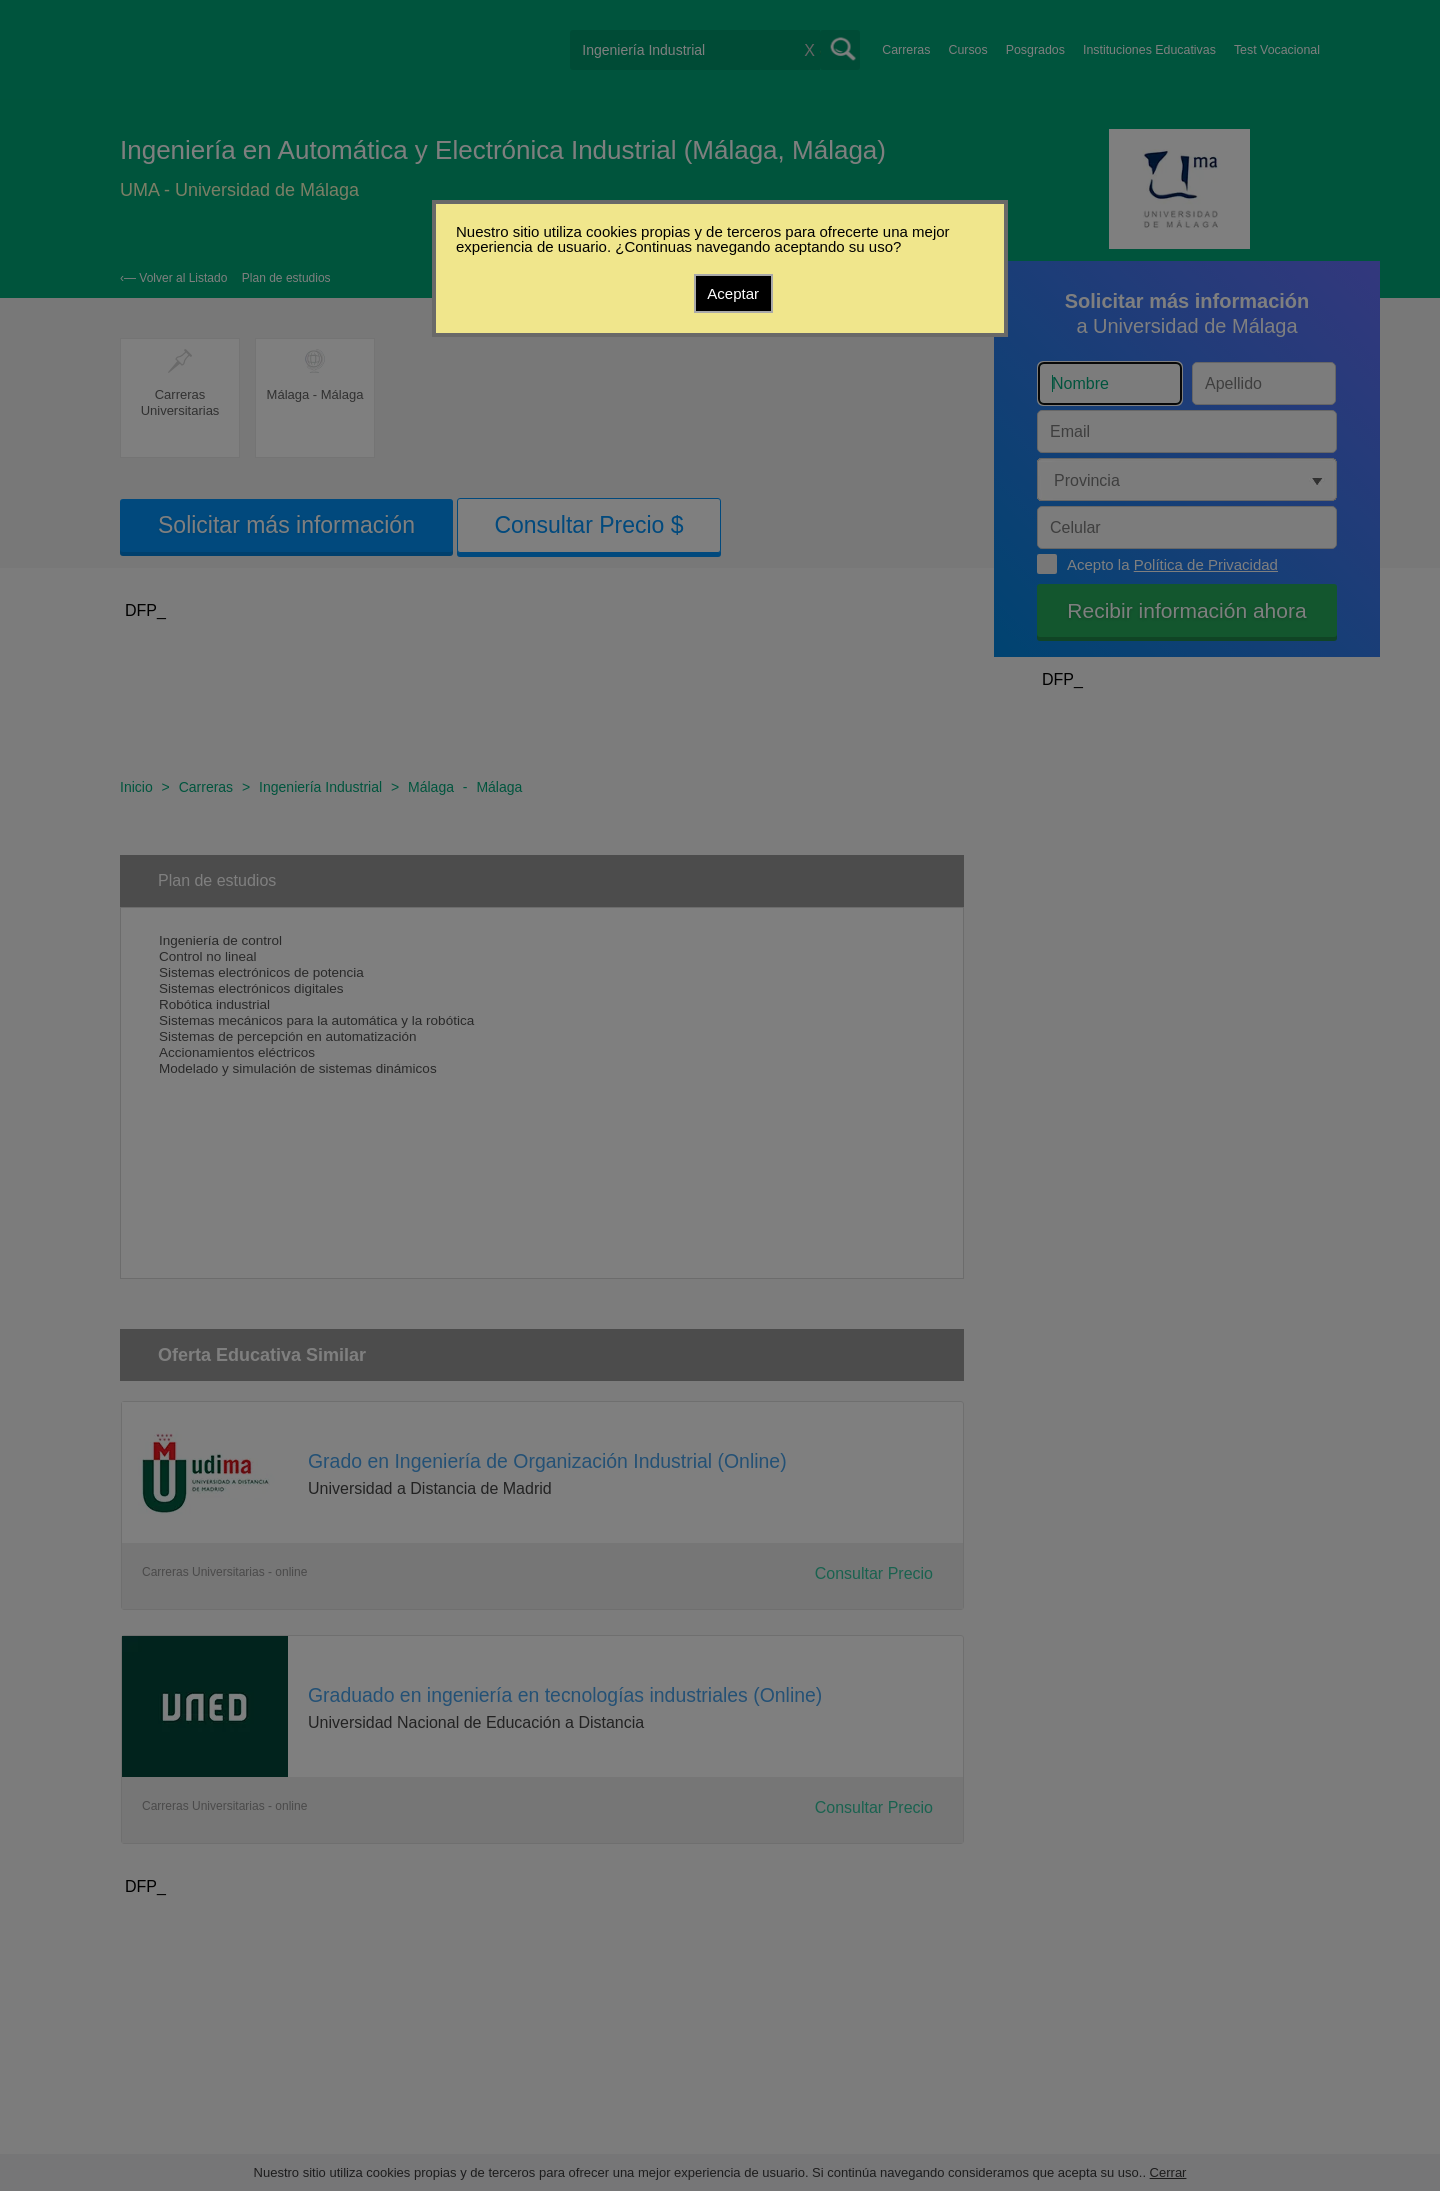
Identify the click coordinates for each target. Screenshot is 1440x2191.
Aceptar (733, 293)
